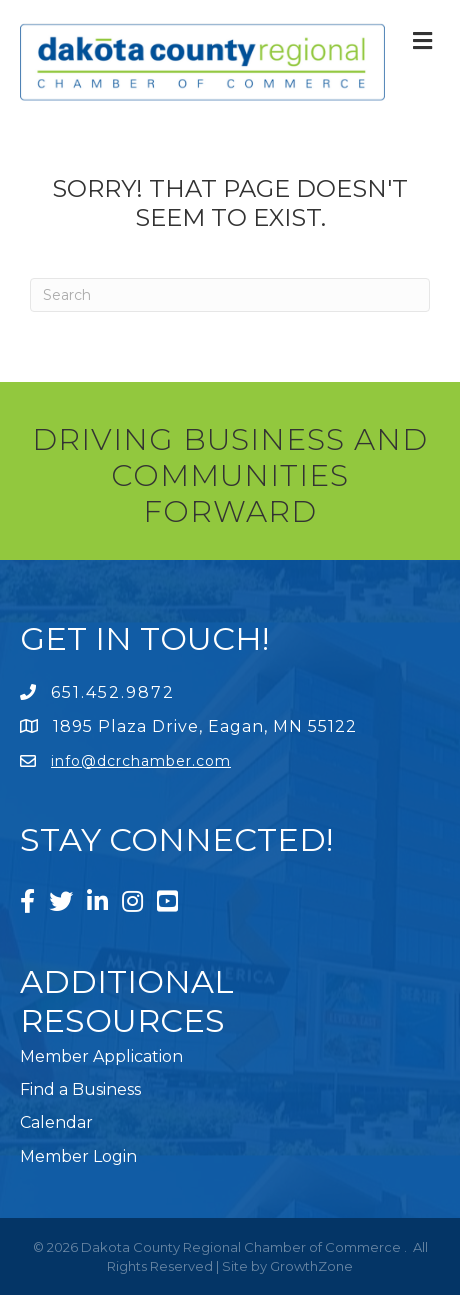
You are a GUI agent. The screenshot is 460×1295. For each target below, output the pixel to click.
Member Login (78, 1156)
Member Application (101, 1056)
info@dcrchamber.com (141, 761)
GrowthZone (311, 1266)
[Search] (230, 295)
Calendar (56, 1122)
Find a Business (80, 1089)
